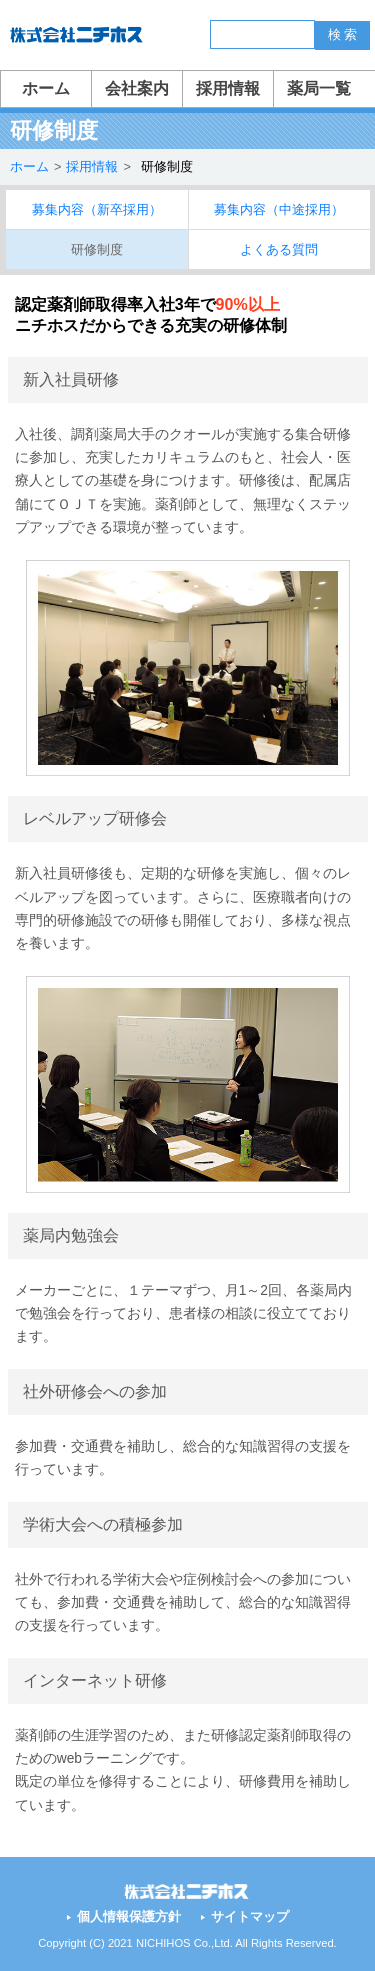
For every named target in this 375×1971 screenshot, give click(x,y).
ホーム (46, 88)
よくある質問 (279, 249)
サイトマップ (250, 1916)
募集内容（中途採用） (279, 209)
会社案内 (137, 88)
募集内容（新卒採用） (97, 209)
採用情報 (228, 88)
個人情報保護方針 (129, 1916)
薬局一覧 (319, 88)
